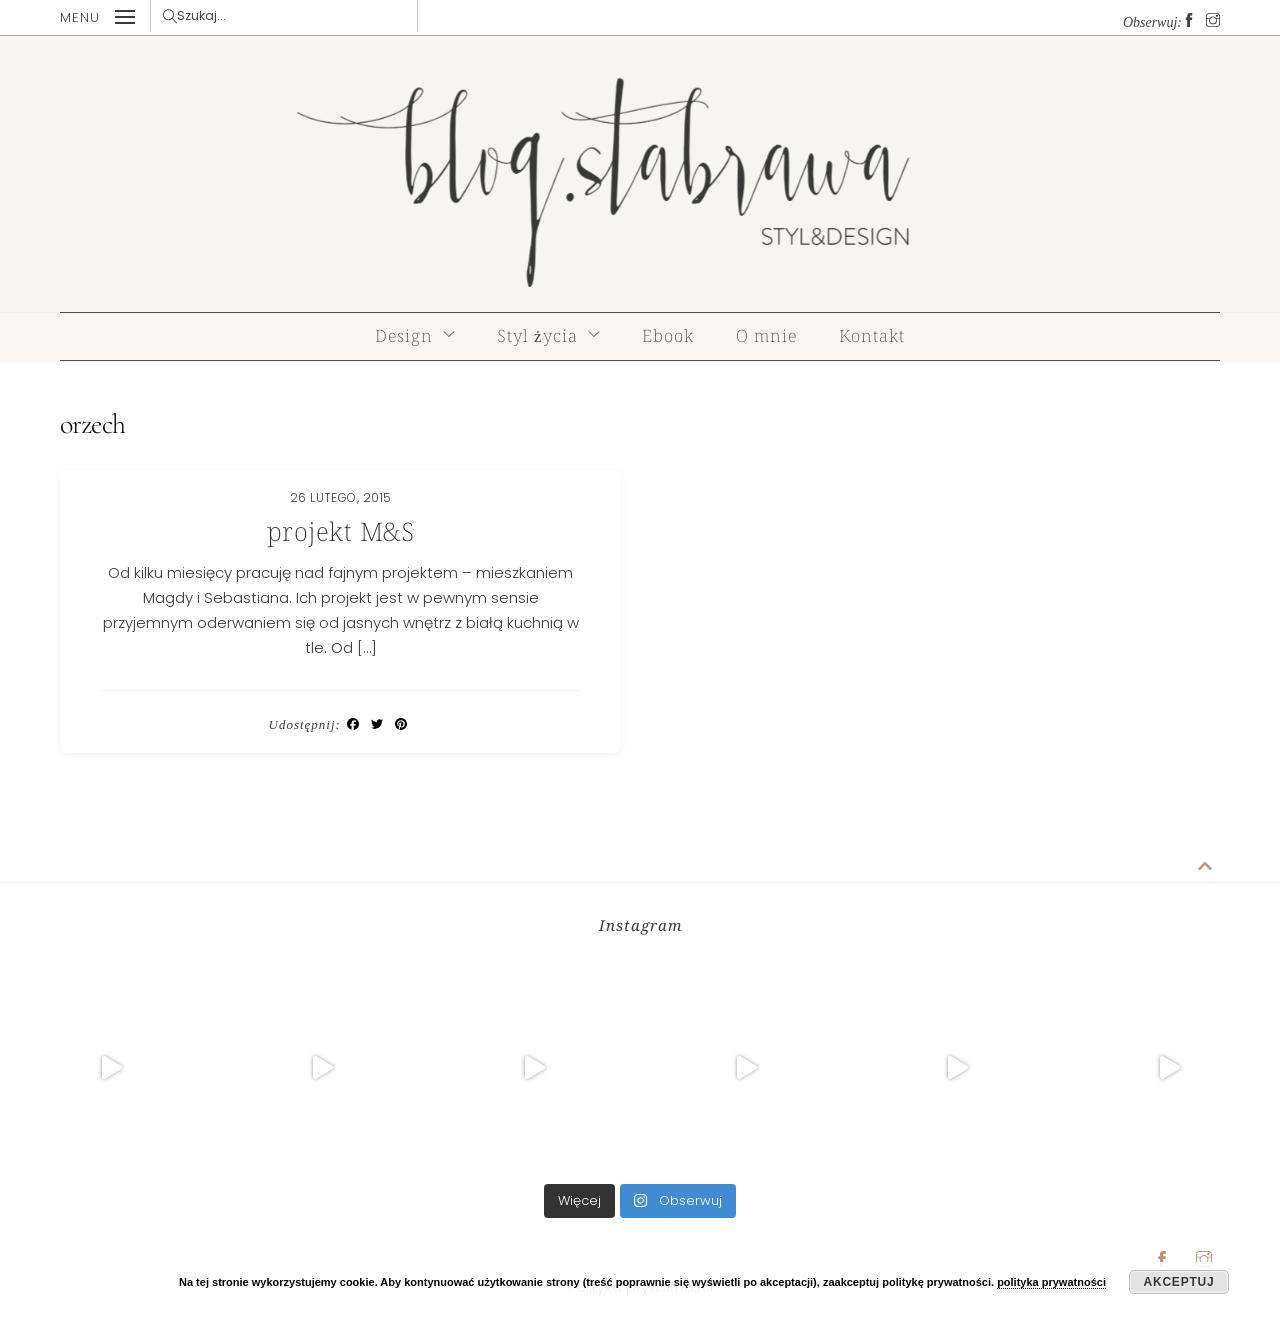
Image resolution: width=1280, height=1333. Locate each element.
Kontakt (872, 335)
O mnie (766, 335)
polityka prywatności (1051, 1282)
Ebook (668, 335)
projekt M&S (341, 531)
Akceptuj (1179, 1282)
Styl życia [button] (537, 335)
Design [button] (404, 335)
